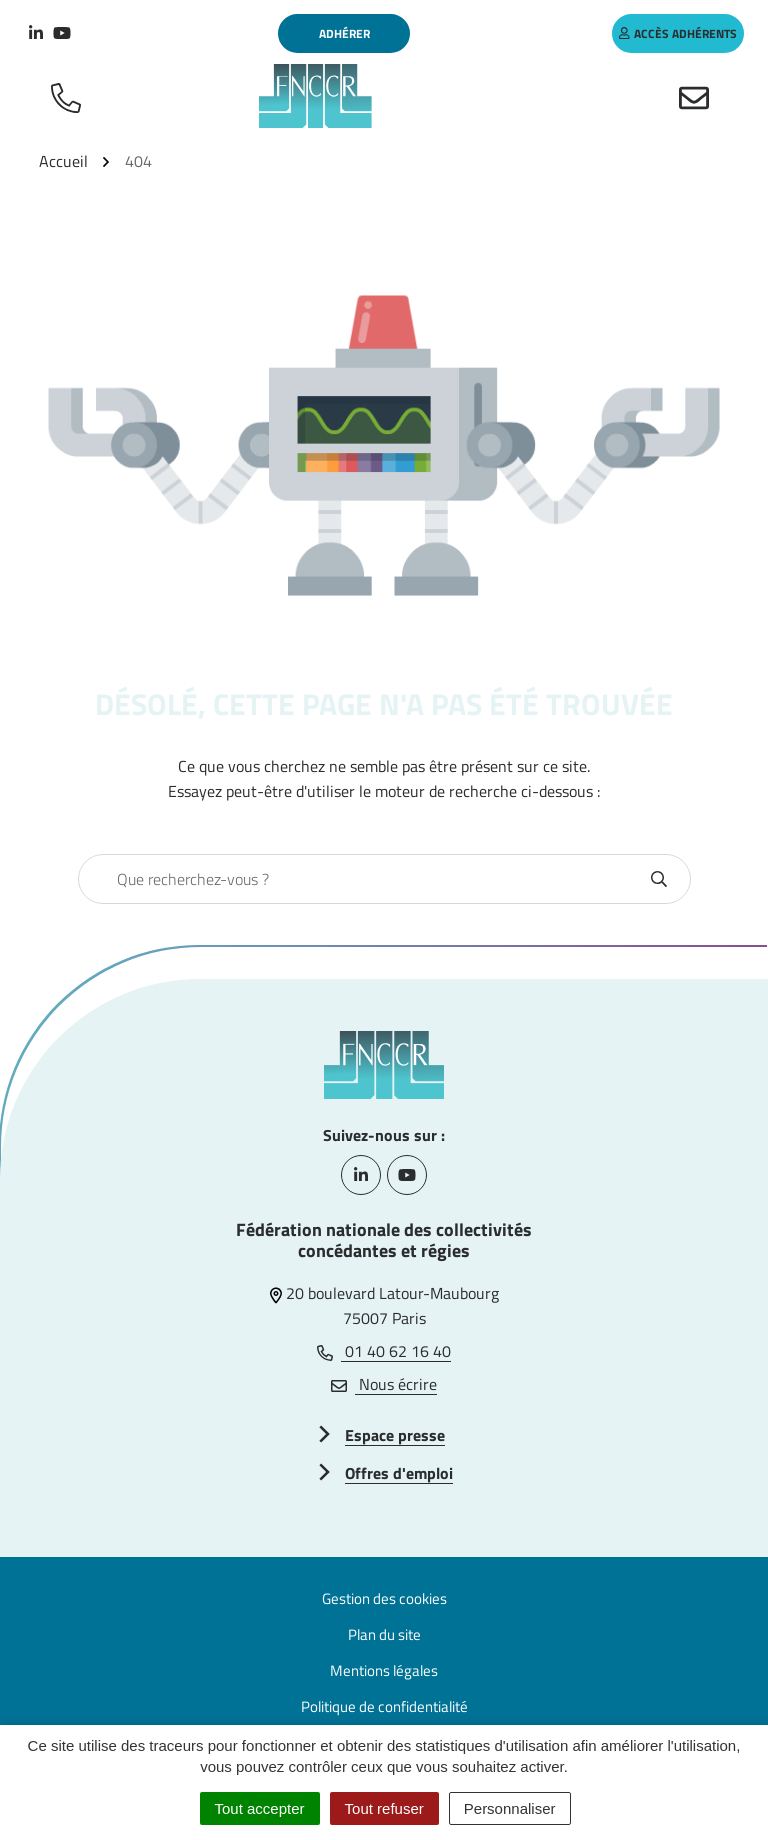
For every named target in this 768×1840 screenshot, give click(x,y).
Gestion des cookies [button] (384, 1598)
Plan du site (384, 1634)
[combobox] (363, 879)
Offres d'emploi (399, 1473)
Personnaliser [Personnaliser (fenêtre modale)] (510, 1808)
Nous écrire (384, 1384)
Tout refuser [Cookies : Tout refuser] (384, 1808)
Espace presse (395, 1435)
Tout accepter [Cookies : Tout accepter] (260, 1808)
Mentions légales (384, 1670)
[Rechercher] (659, 879)
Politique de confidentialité (384, 1706)
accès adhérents (678, 33)
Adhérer (344, 33)
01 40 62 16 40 (384, 1351)
